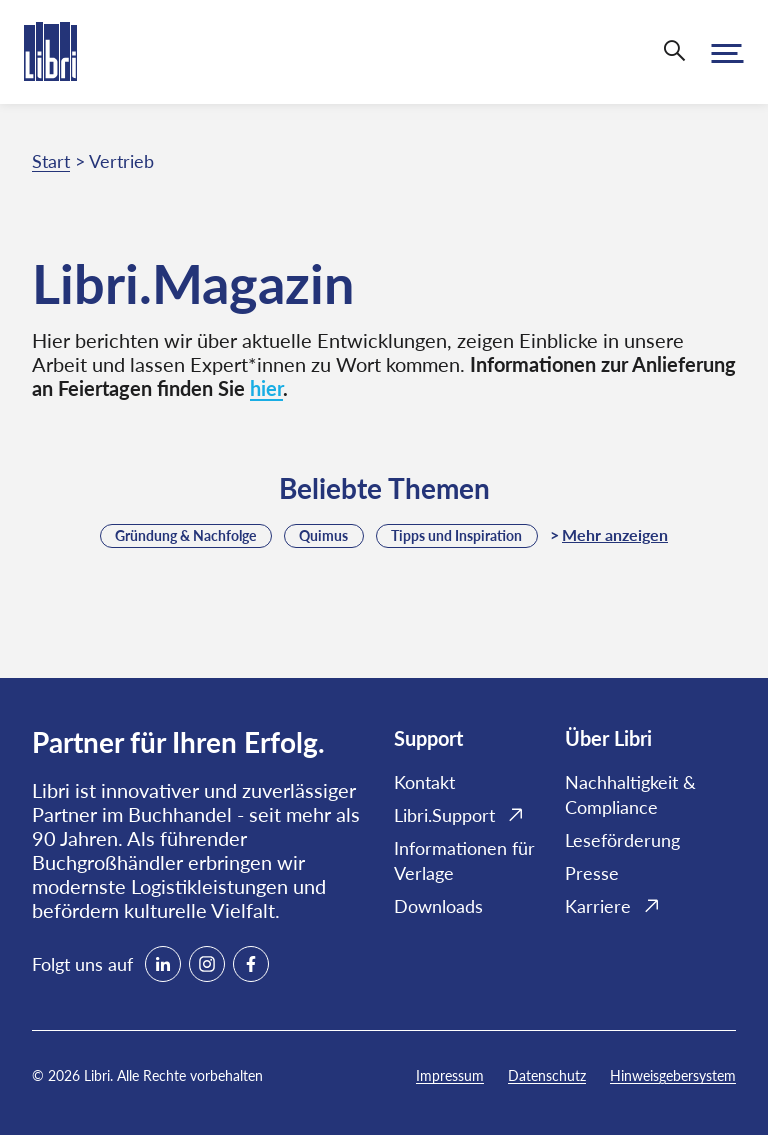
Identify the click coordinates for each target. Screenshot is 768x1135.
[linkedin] (163, 964)
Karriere (598, 906)
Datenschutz (547, 1075)
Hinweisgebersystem (673, 1075)
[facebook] (251, 964)
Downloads (438, 906)
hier (266, 388)
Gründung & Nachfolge (185, 535)
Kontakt (424, 782)
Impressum (450, 1075)
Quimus (323, 535)
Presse (592, 873)
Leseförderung (622, 840)
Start (51, 161)
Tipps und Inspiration (456, 535)
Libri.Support (444, 815)
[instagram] (207, 964)
